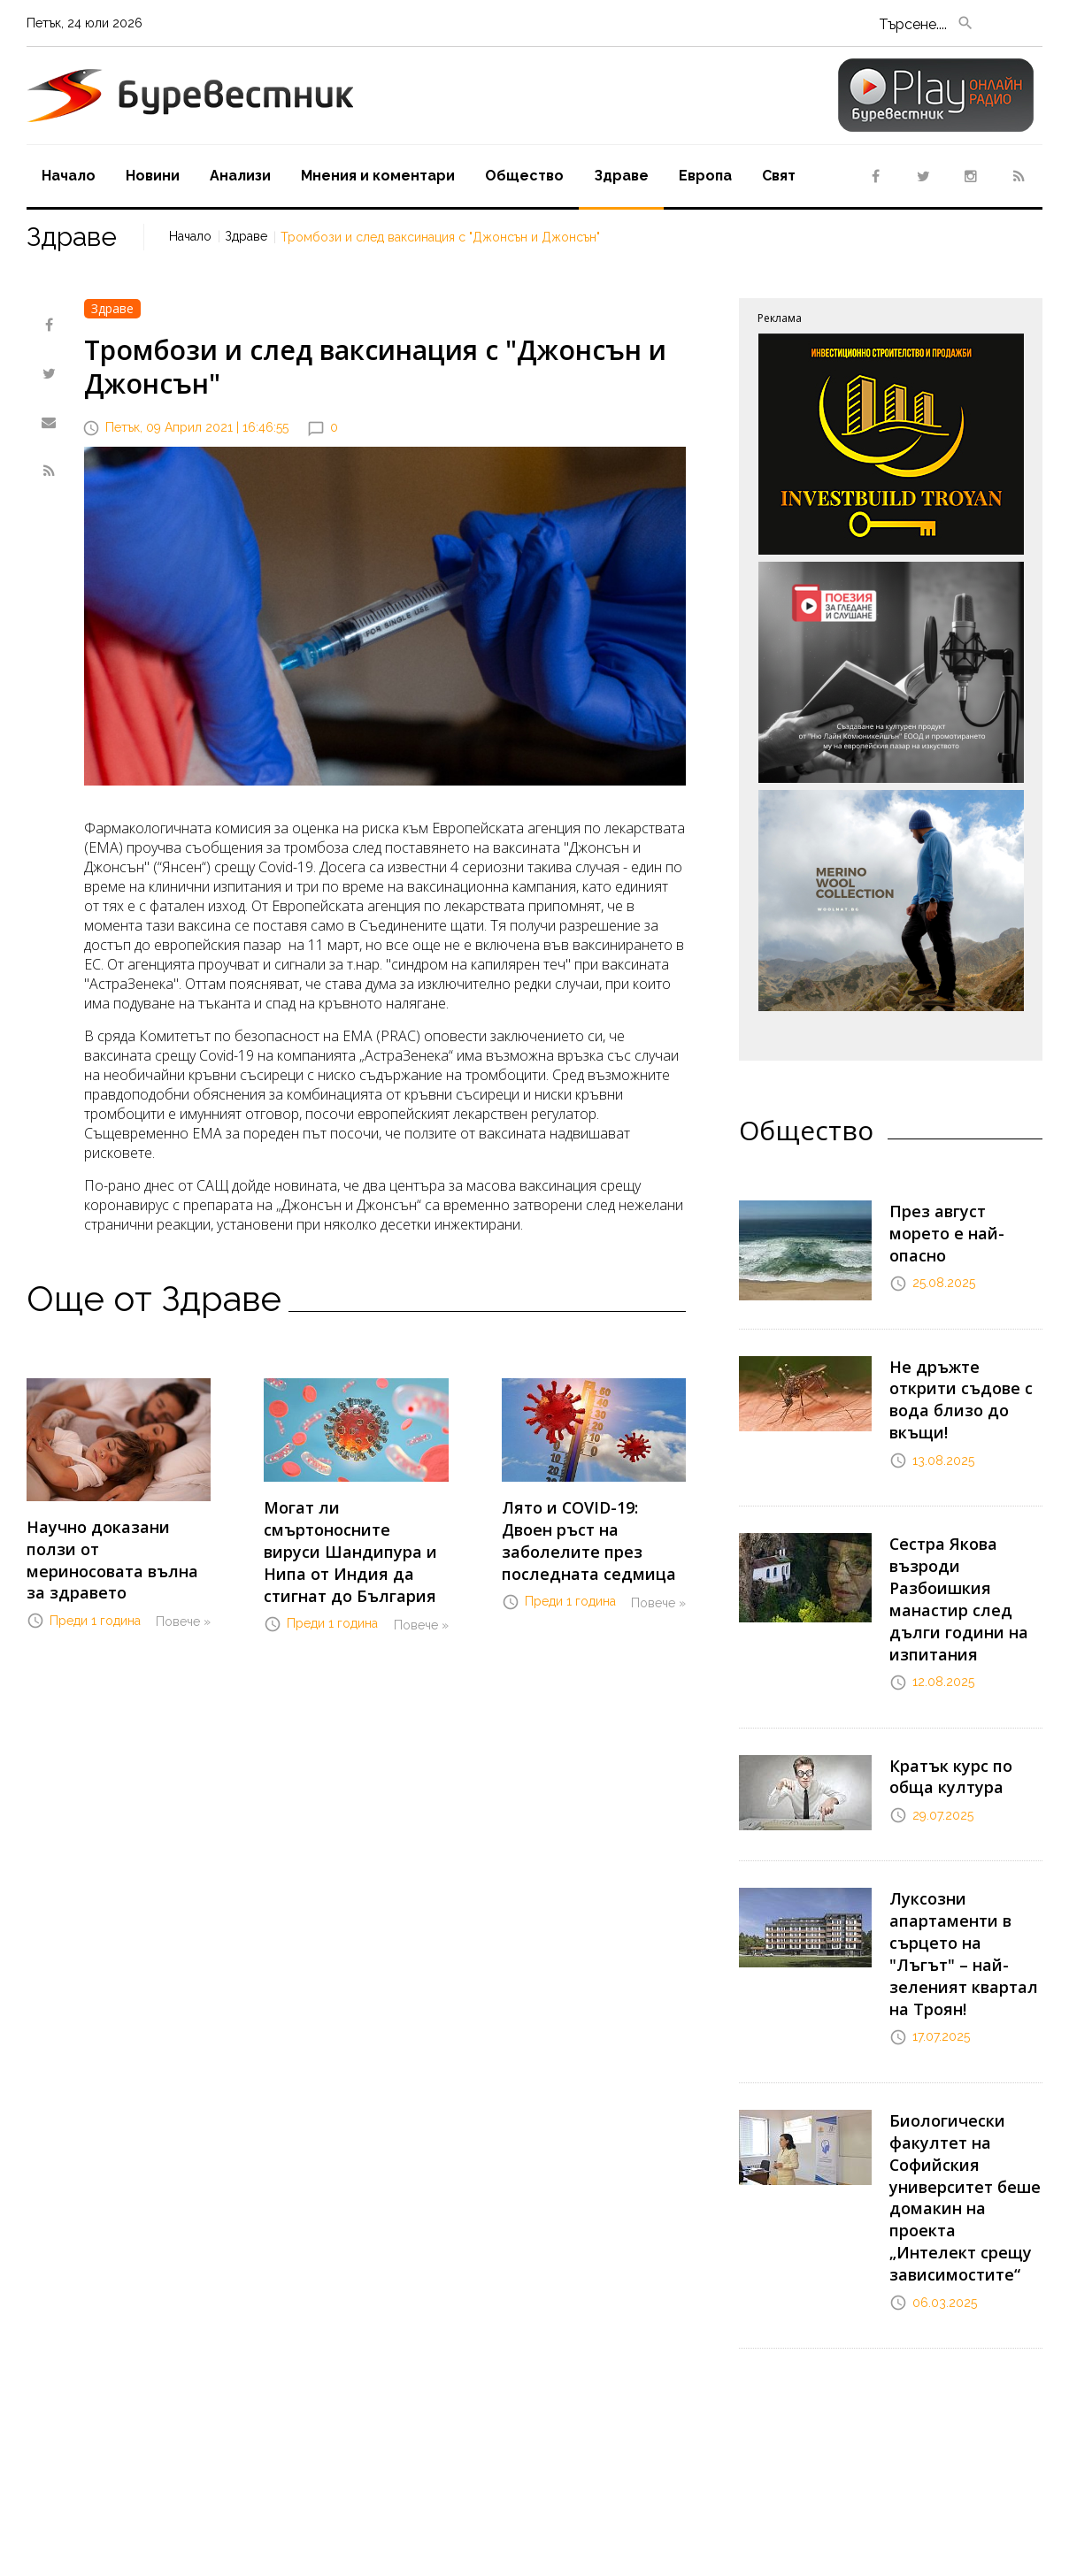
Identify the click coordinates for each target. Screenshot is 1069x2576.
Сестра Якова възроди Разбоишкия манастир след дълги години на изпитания (949, 1553)
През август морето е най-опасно (961, 1219)
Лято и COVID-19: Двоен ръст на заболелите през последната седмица (594, 1524)
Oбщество (524, 175)
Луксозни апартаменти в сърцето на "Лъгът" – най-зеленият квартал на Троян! (962, 1873)
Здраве (621, 175)
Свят (779, 175)
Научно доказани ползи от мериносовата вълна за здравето (113, 1543)
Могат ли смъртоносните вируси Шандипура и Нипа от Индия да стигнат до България (356, 1533)
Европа (705, 175)
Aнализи (240, 175)
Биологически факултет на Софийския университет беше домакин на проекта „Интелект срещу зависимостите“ (962, 2073)
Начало (69, 175)
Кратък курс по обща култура (965, 1717)
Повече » (183, 1589)
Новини (153, 175)
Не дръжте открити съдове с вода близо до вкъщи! (963, 1381)
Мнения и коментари (378, 175)
